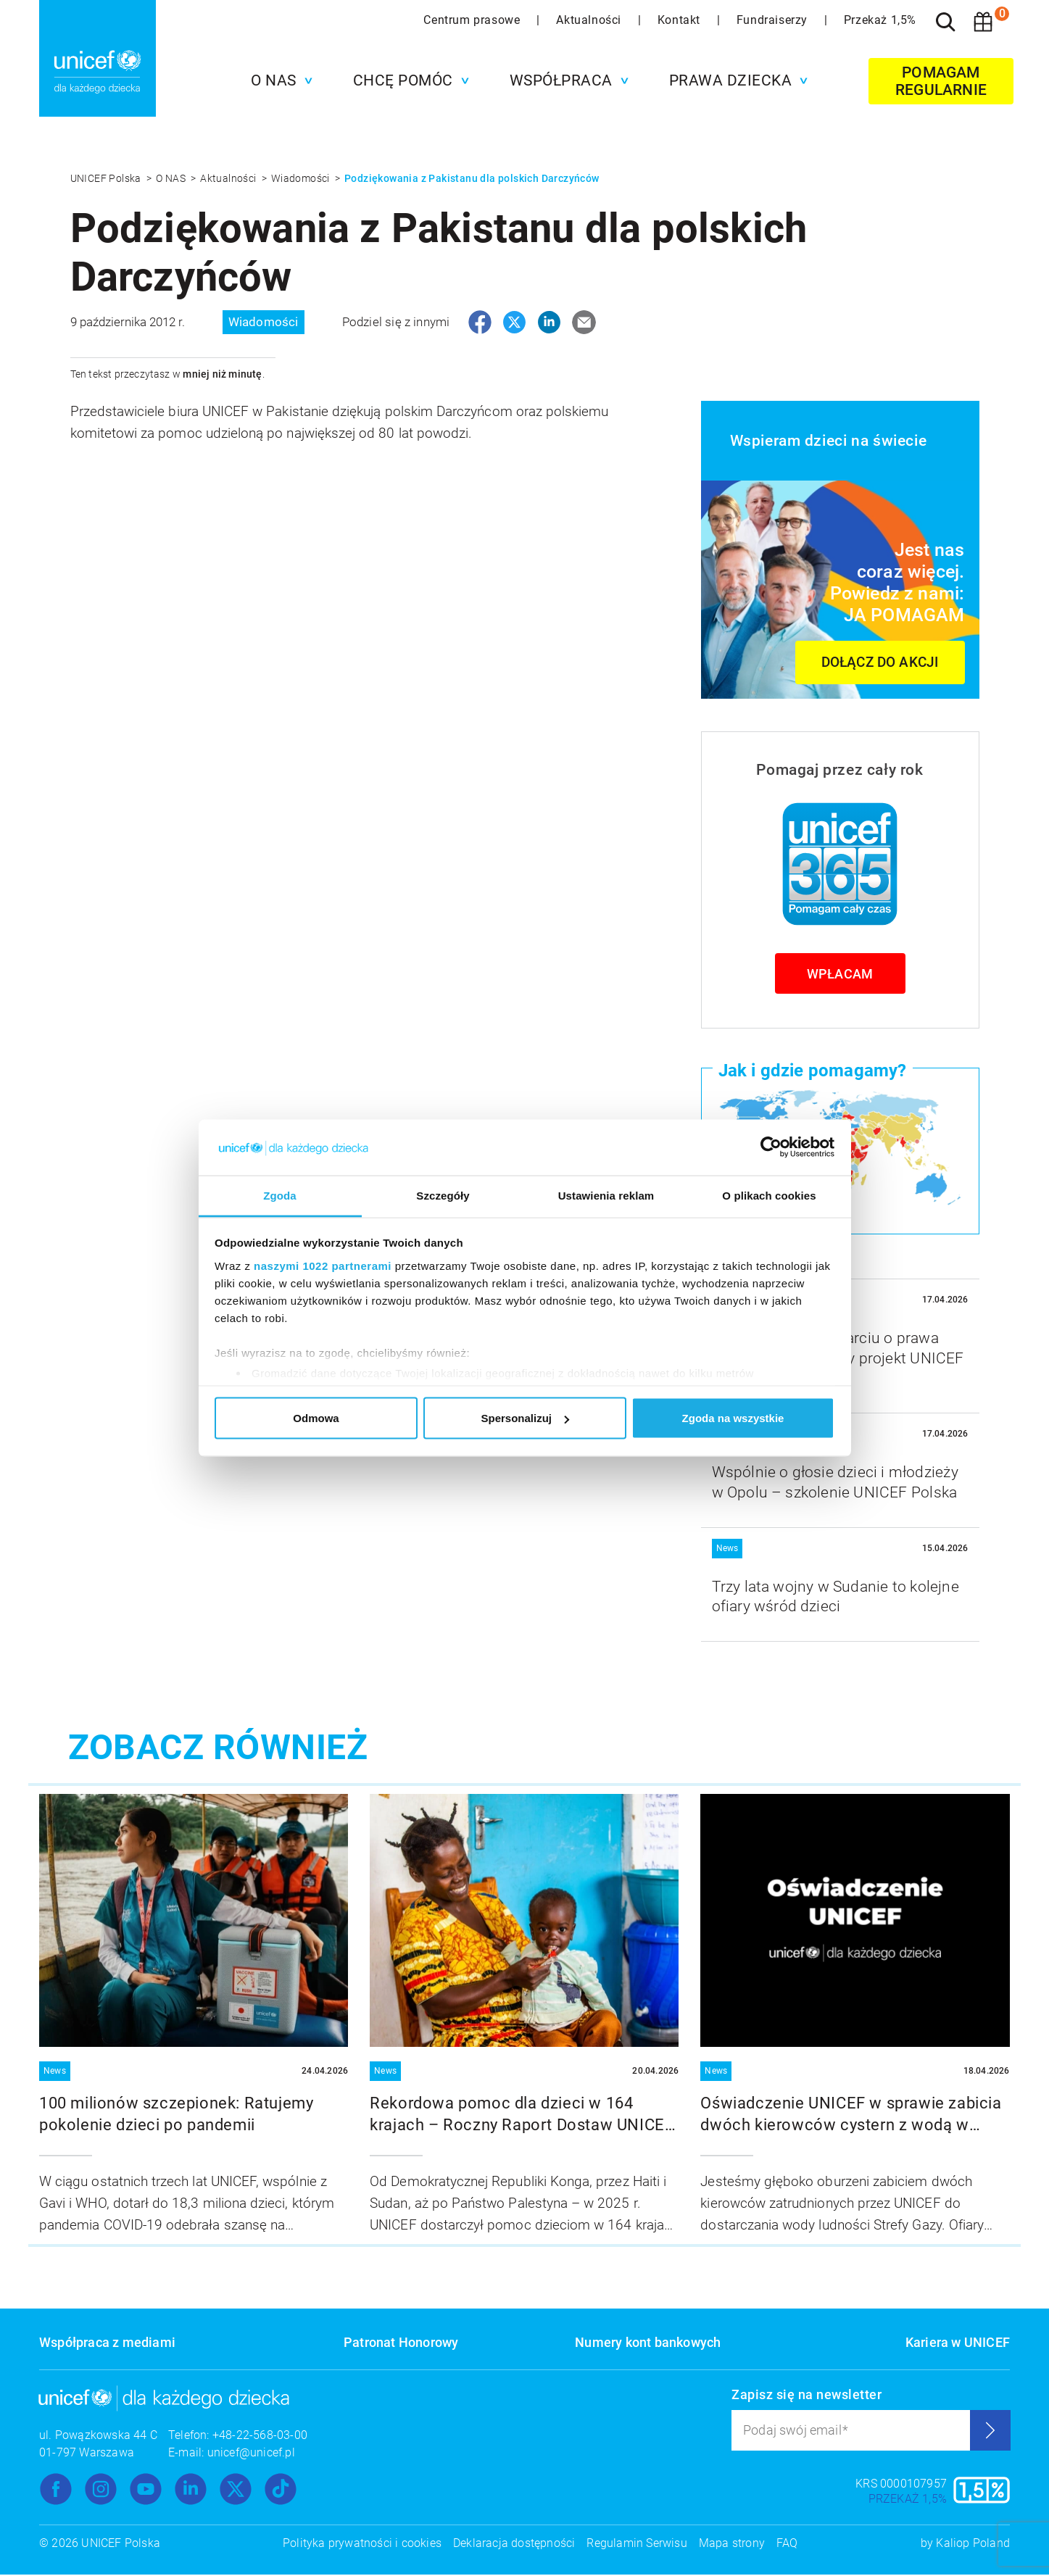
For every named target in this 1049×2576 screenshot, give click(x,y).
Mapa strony (732, 2544)
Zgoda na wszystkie (733, 1418)
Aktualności (590, 20)
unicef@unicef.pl (251, 2454)
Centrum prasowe (473, 20)
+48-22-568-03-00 (259, 2436)
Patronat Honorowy (401, 2343)
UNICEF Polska (107, 178)
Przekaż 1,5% (880, 20)
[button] (278, 80)
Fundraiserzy (774, 20)
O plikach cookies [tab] (769, 1195)
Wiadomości (301, 178)
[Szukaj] (945, 21)
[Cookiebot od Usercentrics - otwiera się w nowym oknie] (771, 1147)
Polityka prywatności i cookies (362, 2544)
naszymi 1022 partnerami (322, 1265)
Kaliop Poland (973, 2544)
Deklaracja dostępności (514, 2544)
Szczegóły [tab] (442, 1195)
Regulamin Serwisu (636, 2544)
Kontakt (681, 20)
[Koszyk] (983, 21)
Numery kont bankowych (648, 2343)
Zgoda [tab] (280, 1195)
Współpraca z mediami (107, 2343)
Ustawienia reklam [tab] (606, 1195)
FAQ (787, 2544)
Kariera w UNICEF (957, 2343)
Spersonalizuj (525, 1418)
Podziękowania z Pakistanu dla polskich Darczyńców (472, 178)
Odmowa (316, 1418)
